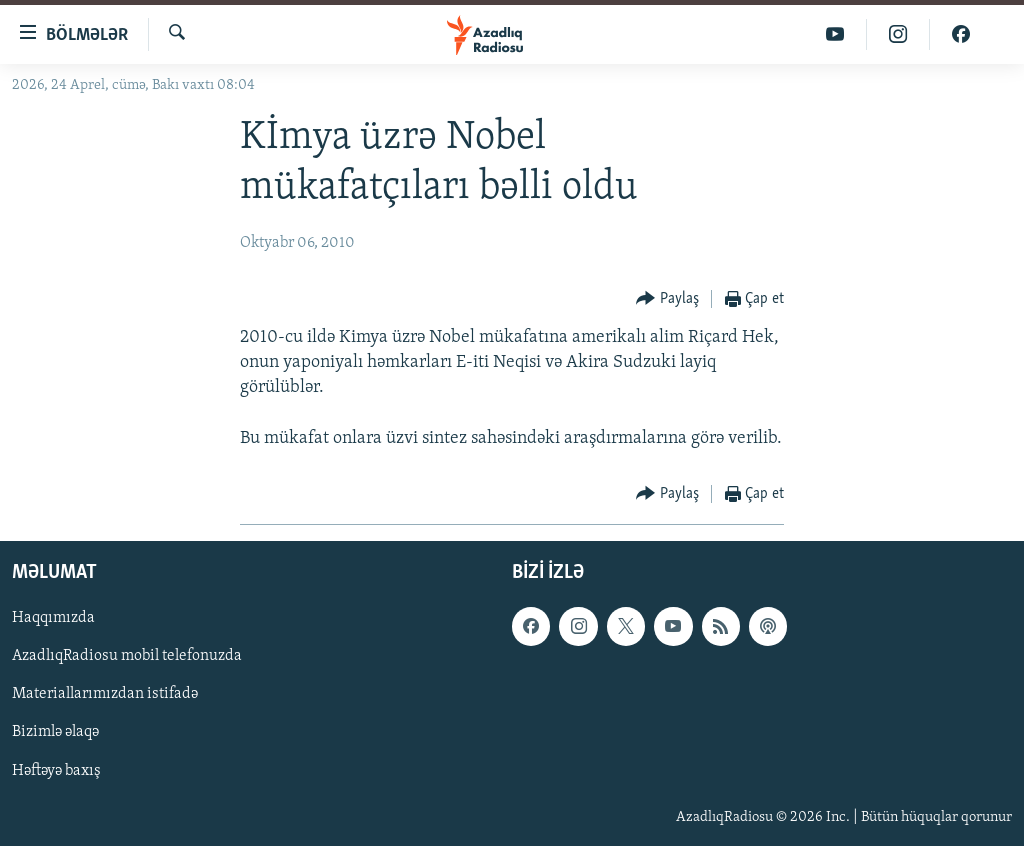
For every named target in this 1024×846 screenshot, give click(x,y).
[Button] (667, 299)
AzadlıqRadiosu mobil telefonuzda (127, 656)
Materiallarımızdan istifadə (105, 694)
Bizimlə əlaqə (55, 732)
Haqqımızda (53, 618)
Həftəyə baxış (56, 770)
